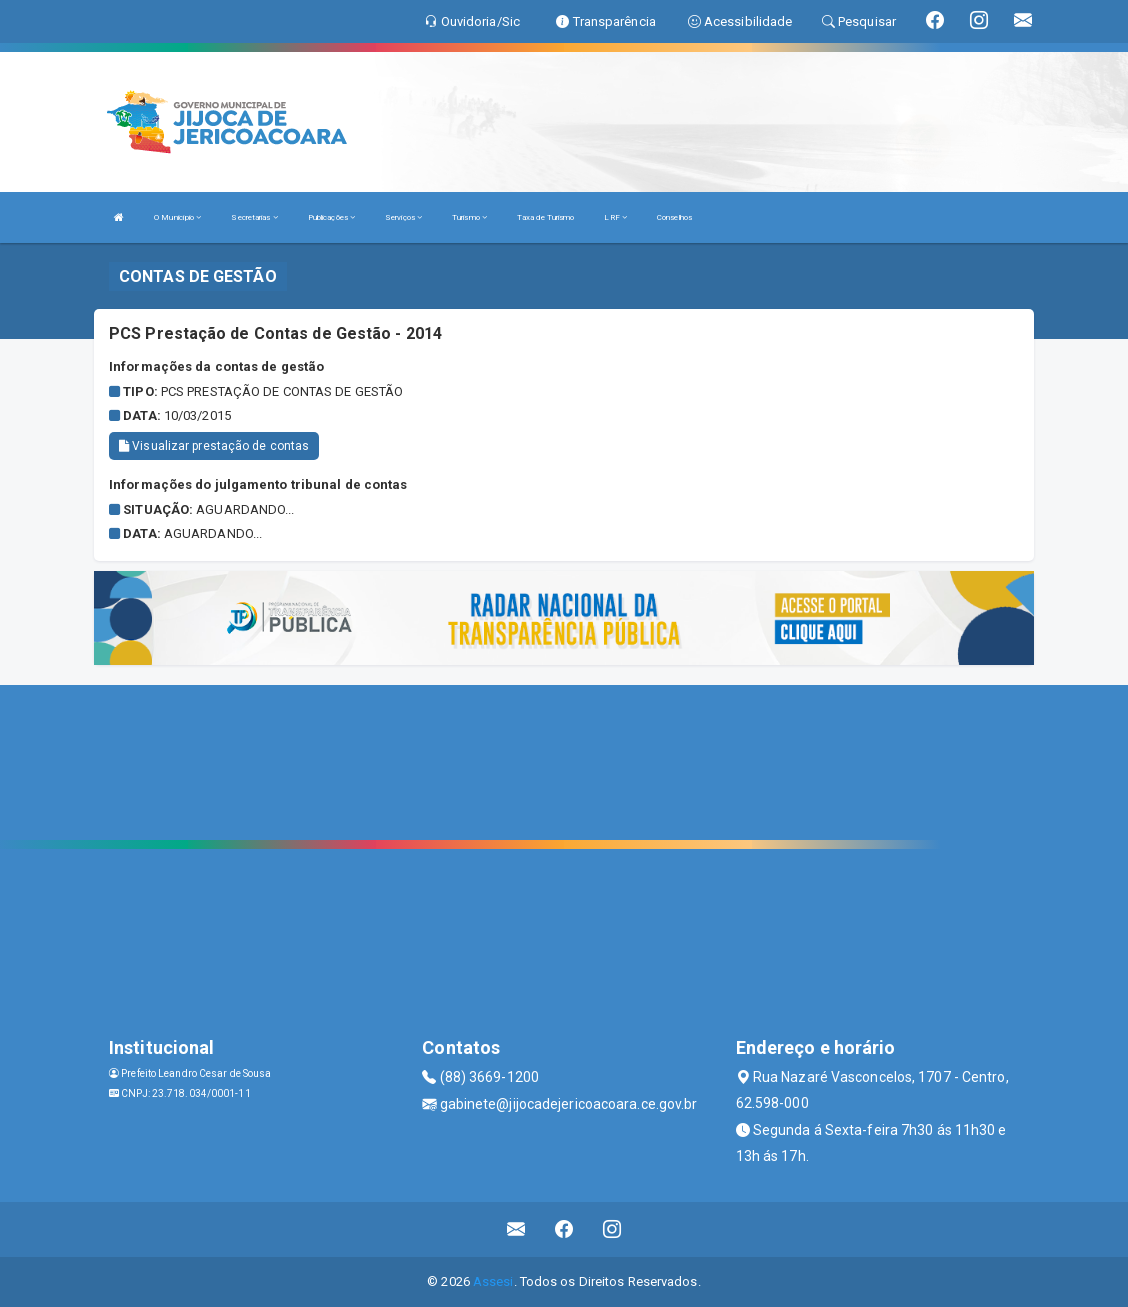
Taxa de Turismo (546, 217)
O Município (177, 217)
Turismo (469, 217)
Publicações (331, 217)
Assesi (493, 1281)
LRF (615, 217)
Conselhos (674, 217)
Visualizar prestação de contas (214, 446)
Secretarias (254, 217)
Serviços (403, 217)
